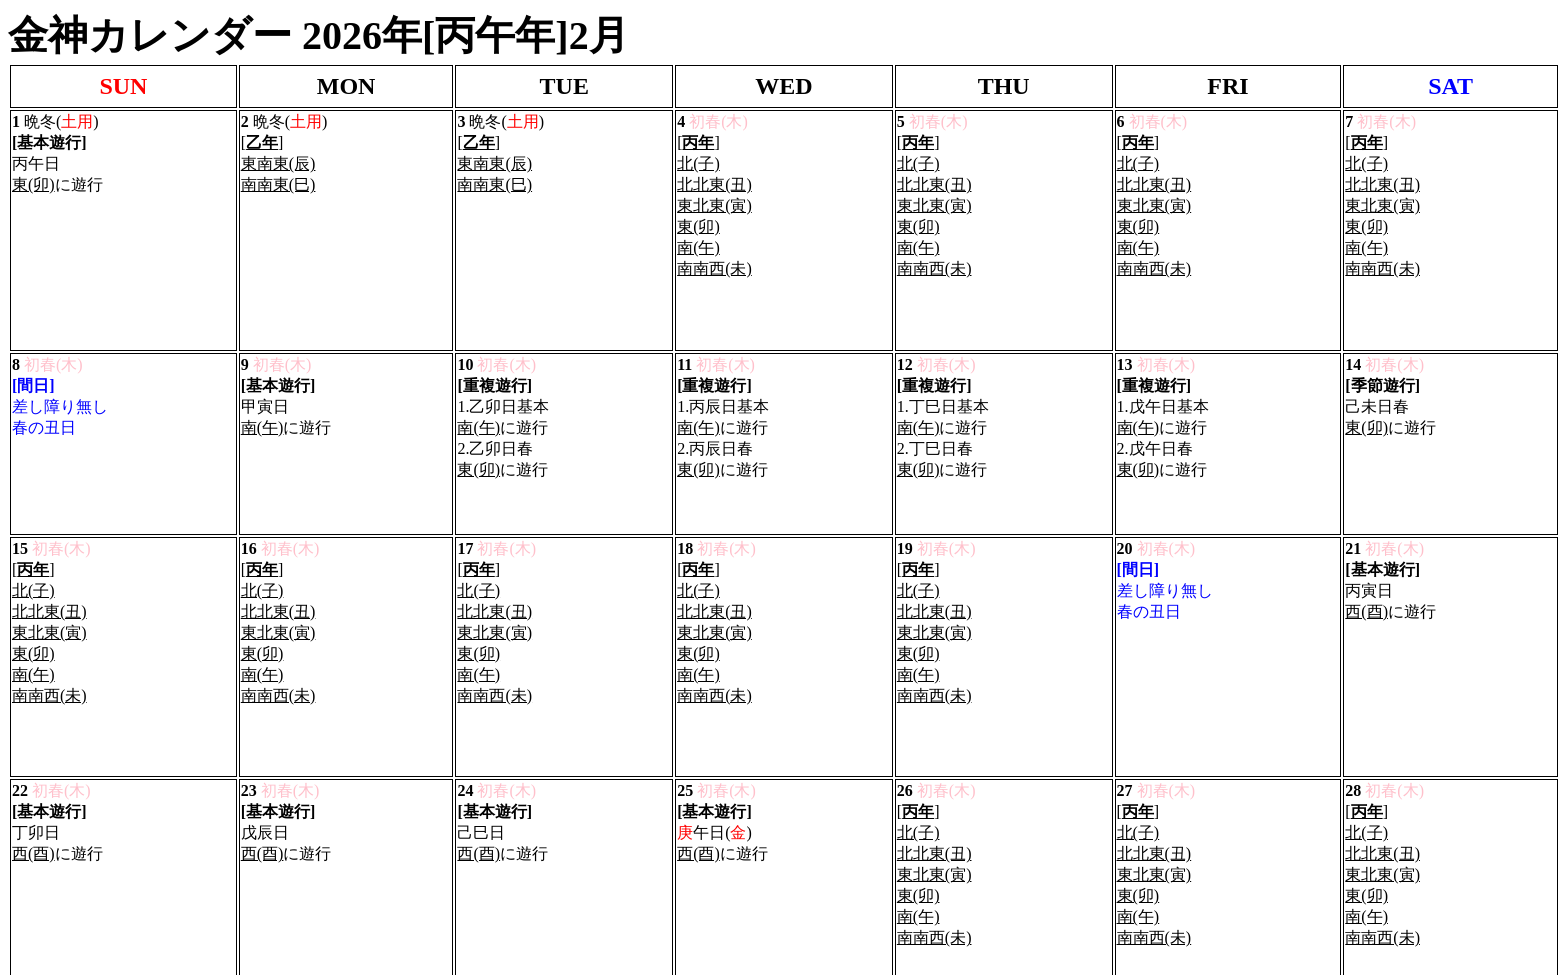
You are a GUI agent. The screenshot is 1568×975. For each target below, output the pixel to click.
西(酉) (1366, 485)
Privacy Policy (55, 893)
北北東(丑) (714, 173)
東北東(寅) (714, 194)
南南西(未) (714, 257)
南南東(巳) (278, 173)
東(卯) (33, 173)
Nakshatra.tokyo (146, 775)
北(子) (698, 152)
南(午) (698, 236)
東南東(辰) (278, 152)
